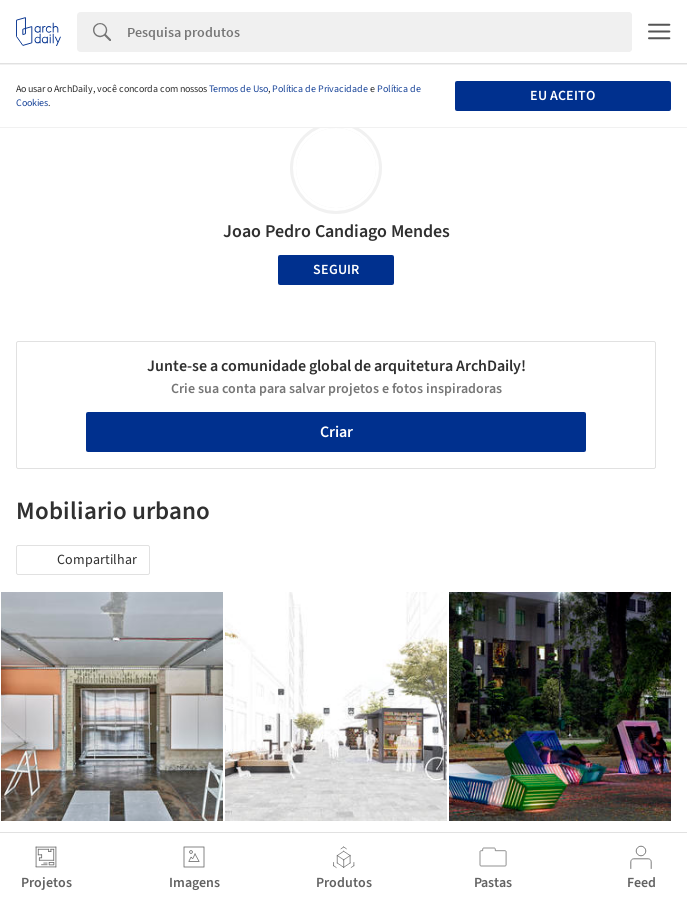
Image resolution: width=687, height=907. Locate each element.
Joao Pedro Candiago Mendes (336, 231)
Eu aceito (562, 96)
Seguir (336, 270)
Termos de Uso (238, 89)
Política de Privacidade (320, 89)
